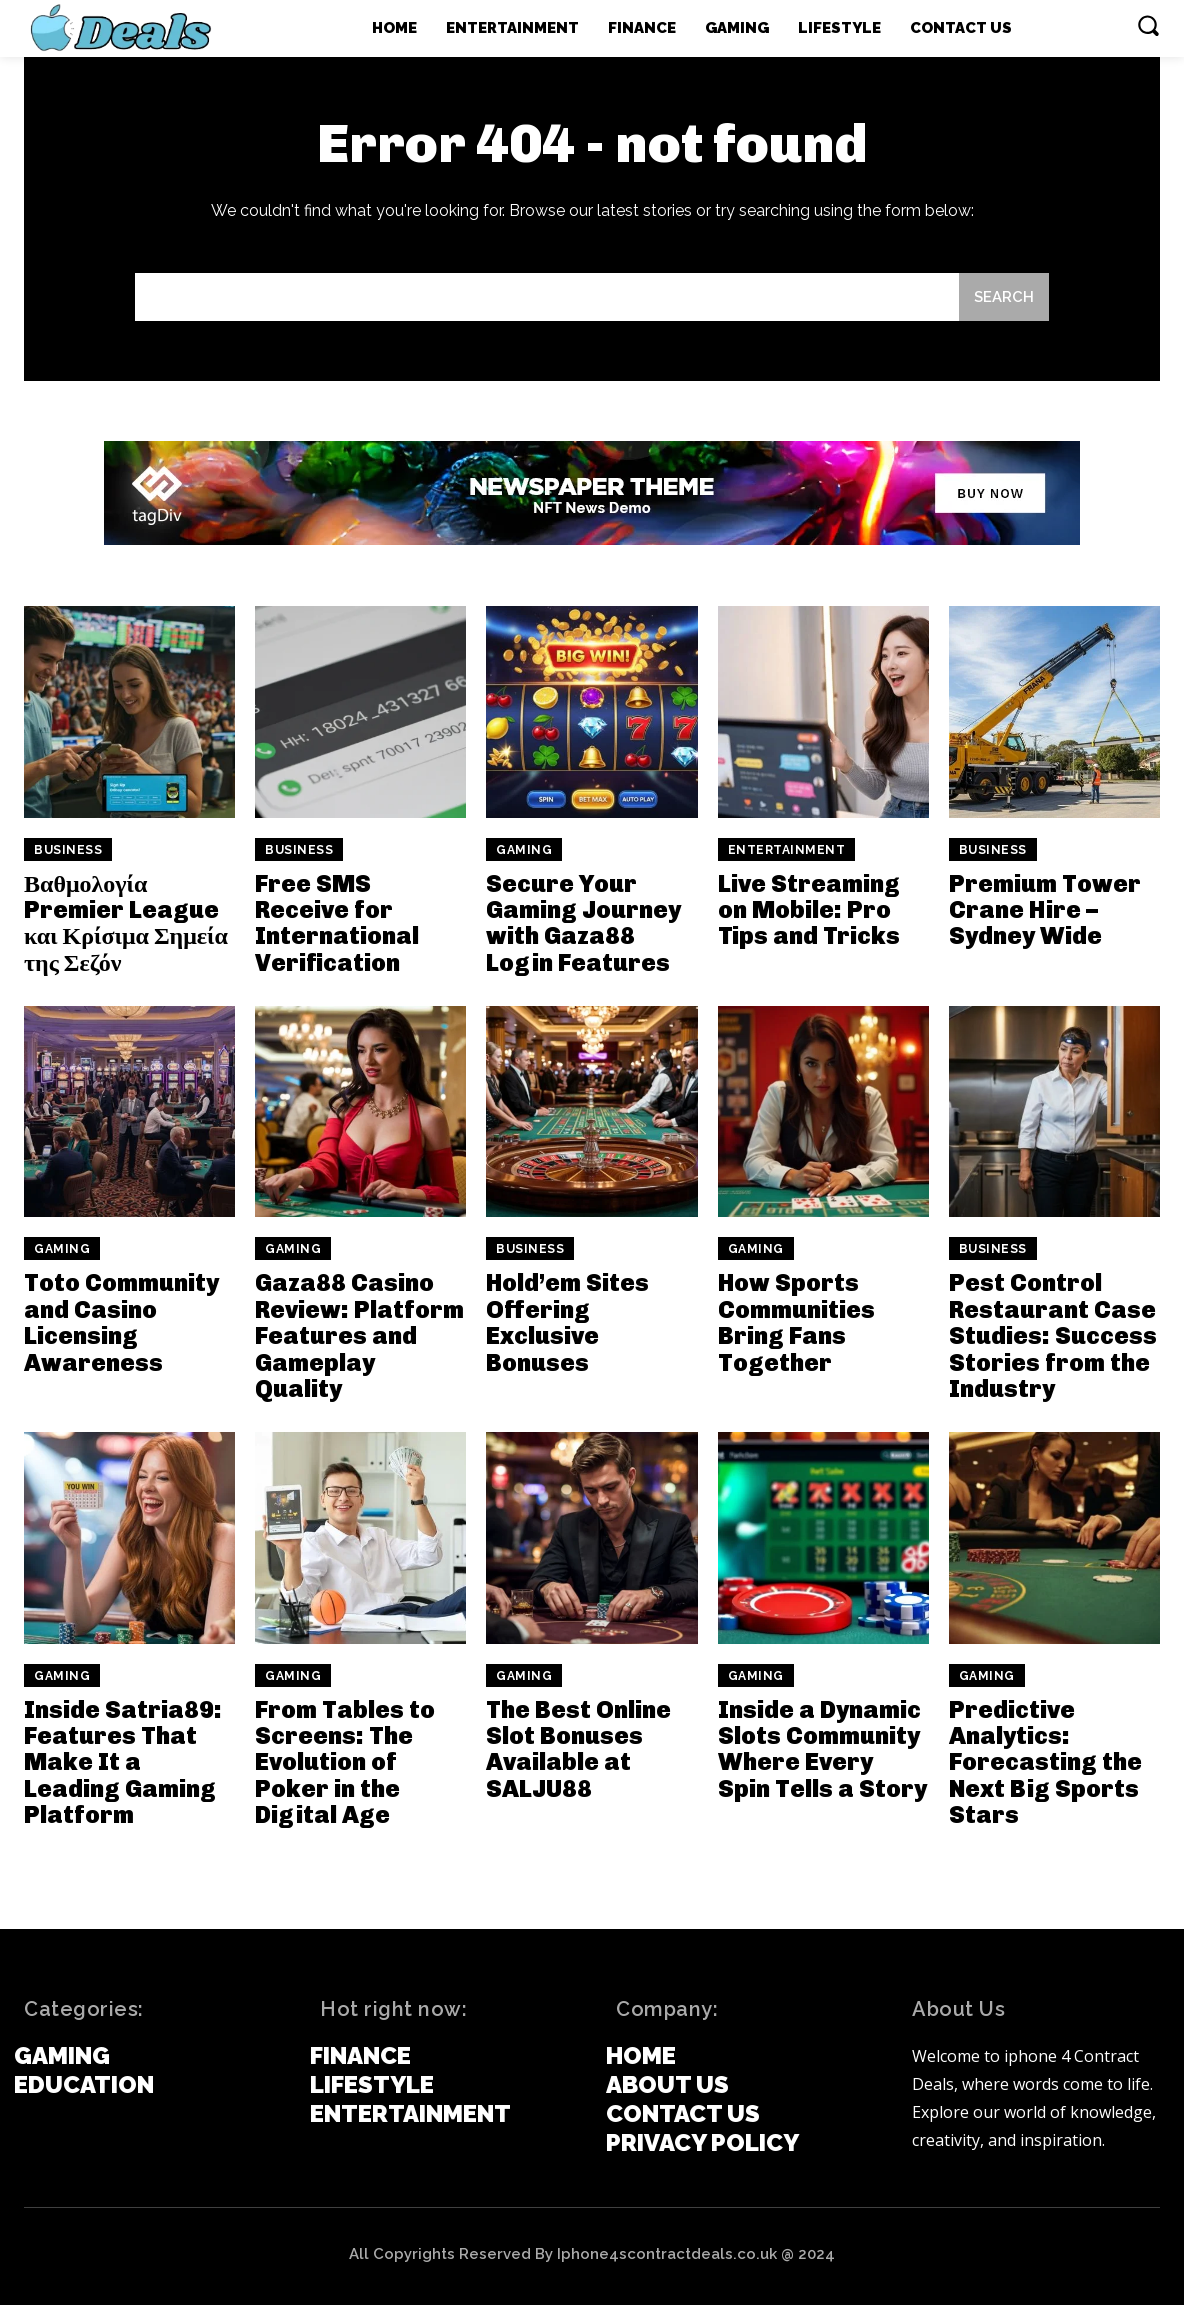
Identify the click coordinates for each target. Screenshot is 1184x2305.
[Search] (1004, 297)
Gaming (524, 850)
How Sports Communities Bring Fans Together (796, 1323)
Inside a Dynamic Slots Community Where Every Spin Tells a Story (822, 1749)
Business (68, 850)
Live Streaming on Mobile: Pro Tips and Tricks (809, 910)
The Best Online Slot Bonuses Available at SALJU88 (578, 1749)
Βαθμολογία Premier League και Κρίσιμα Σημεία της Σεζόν (126, 923)
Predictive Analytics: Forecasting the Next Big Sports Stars (1045, 1762)
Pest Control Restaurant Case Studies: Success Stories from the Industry (1053, 1336)
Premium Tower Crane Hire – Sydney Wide (1045, 910)
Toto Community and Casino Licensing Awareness (121, 1323)
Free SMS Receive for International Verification (337, 923)
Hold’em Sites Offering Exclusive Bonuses (567, 1323)
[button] (1148, 25)
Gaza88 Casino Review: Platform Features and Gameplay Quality (359, 1336)
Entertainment (787, 850)
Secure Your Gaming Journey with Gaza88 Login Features (583, 923)
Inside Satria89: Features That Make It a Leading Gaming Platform (123, 1762)
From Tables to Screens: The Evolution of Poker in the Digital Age (345, 1762)
